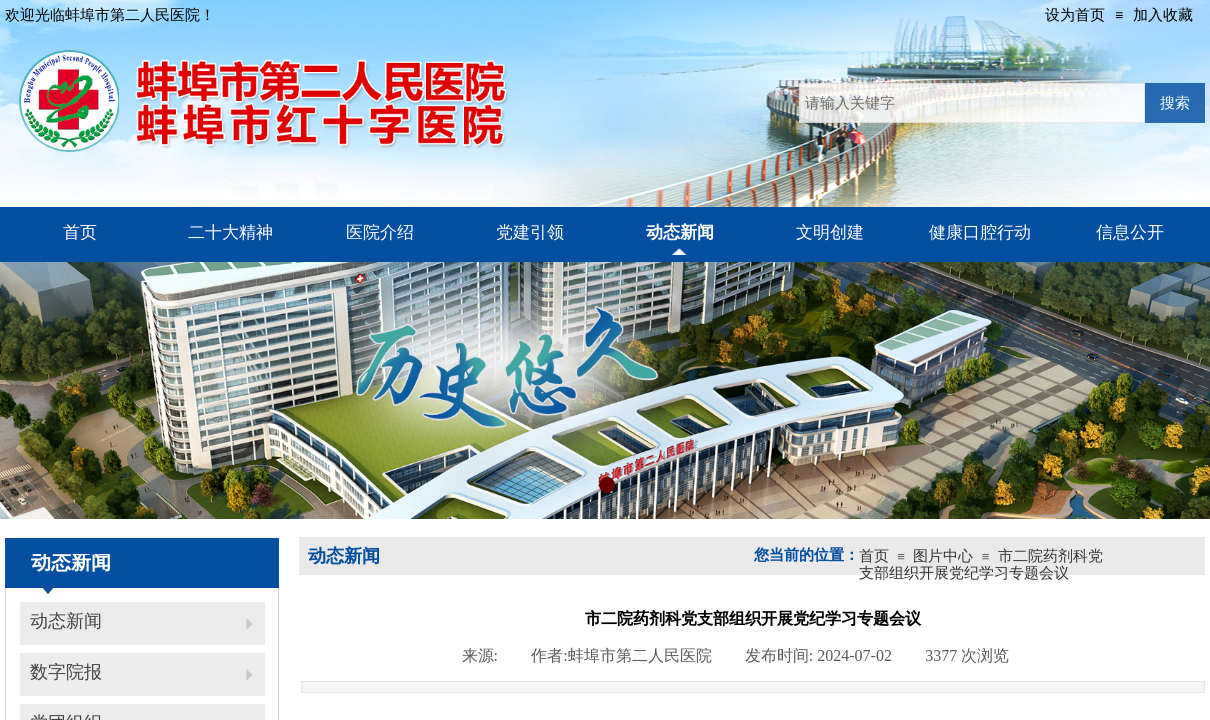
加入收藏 (1163, 15)
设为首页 (1075, 15)
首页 (874, 556)
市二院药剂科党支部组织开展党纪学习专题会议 (981, 564)
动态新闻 (66, 621)
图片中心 (943, 556)
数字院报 (66, 672)
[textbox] (972, 103)
